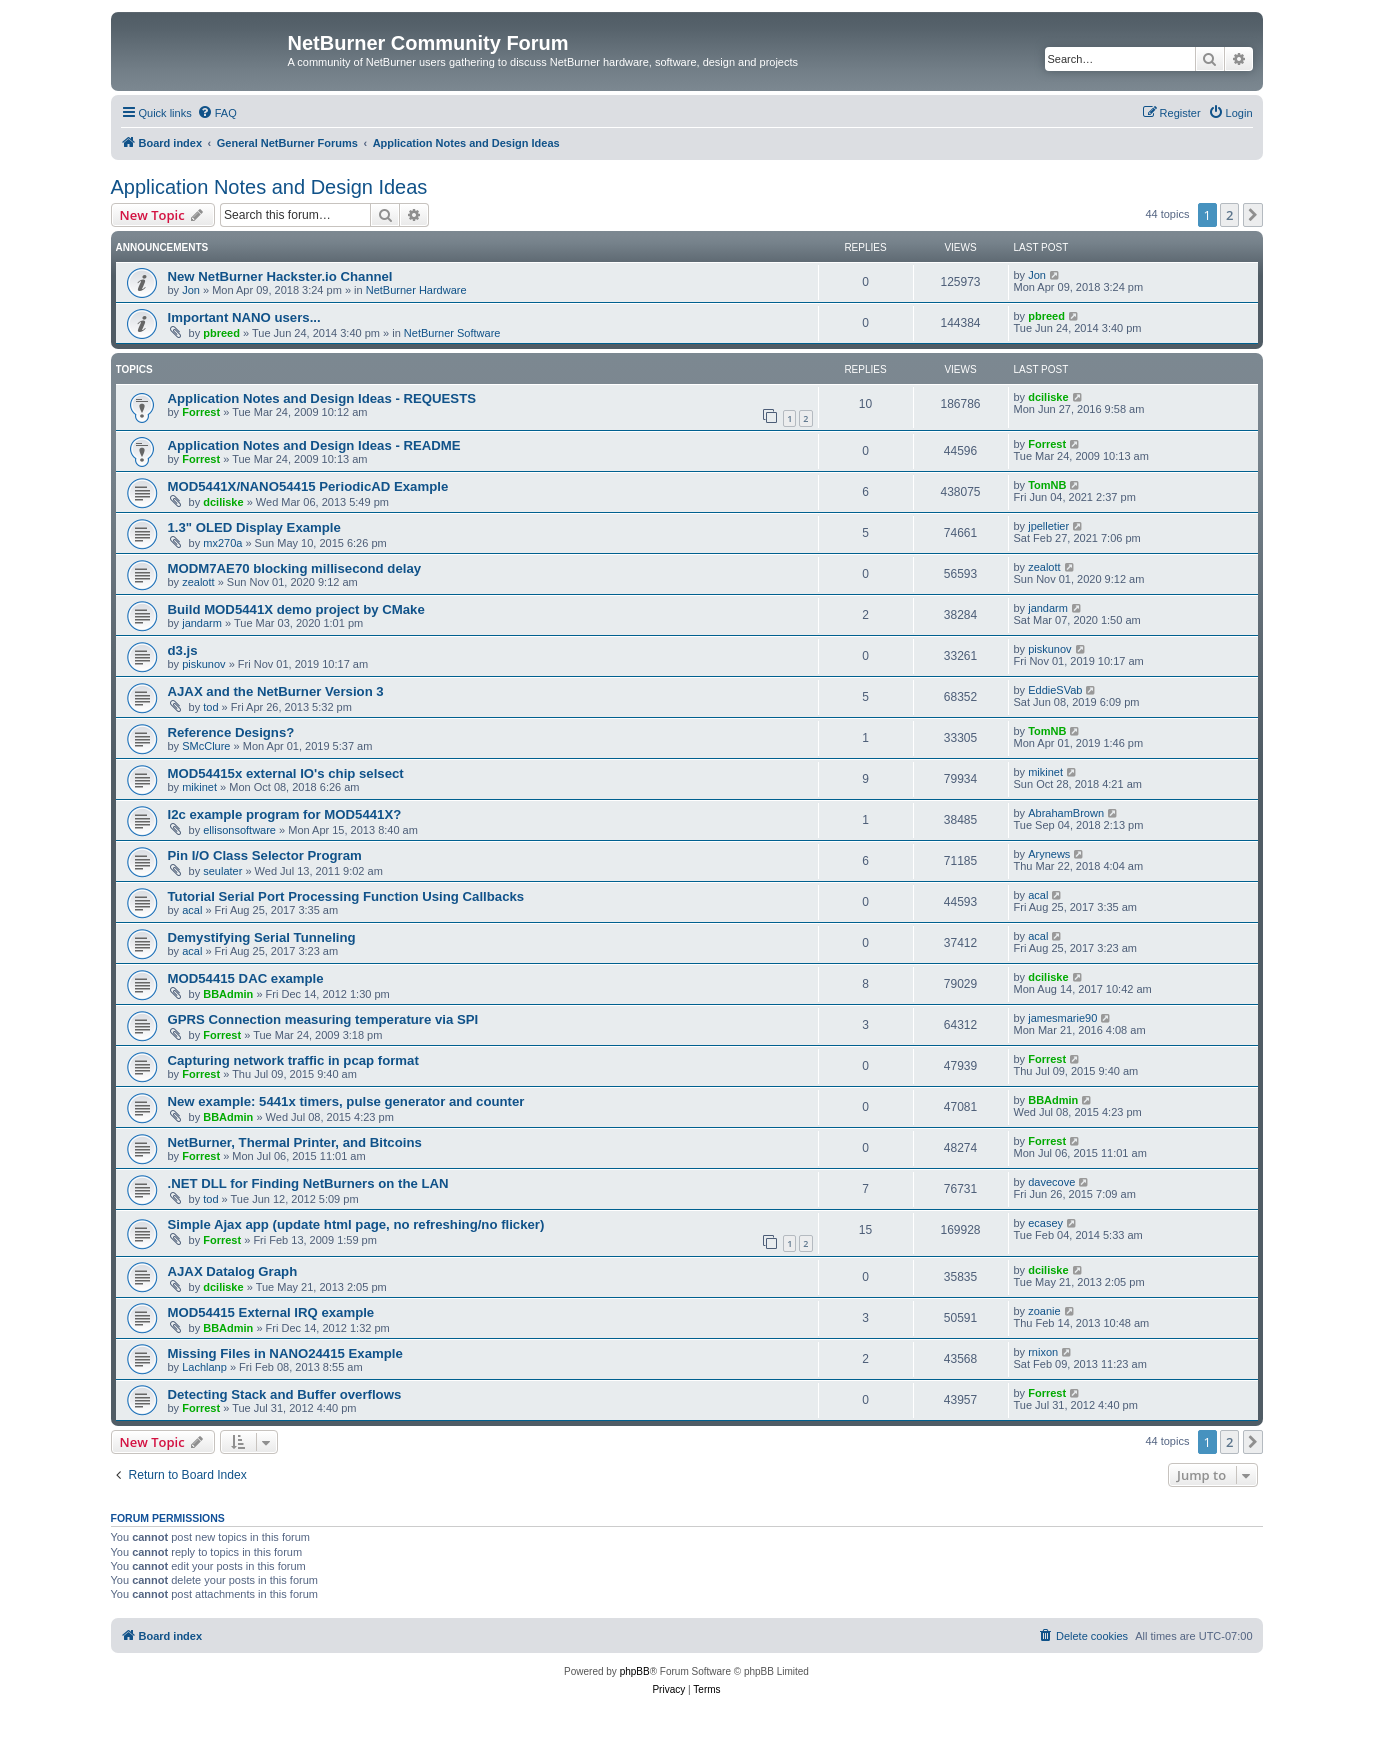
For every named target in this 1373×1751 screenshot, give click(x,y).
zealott (198, 582)
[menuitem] (217, 113)
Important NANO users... (244, 317)
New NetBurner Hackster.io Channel (280, 276)
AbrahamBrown (1066, 813)
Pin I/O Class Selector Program (265, 855)
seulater (222, 871)
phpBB (635, 1671)
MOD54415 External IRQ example (271, 1312)
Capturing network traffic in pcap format (293, 1060)
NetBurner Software (452, 333)
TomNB (1047, 485)
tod (210, 707)
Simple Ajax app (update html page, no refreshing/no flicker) (356, 1224)
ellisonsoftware (239, 830)
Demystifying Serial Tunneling (262, 937)
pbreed (221, 333)
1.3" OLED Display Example (254, 527)
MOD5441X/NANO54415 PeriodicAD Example (308, 486)
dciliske (1048, 397)
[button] (1253, 215)
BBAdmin (228, 994)
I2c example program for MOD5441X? (285, 814)
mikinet (199, 787)
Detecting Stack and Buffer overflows (285, 1394)
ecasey (1045, 1223)
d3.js (183, 650)
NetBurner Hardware (416, 290)
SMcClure (206, 746)
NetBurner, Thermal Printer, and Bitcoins (295, 1142)
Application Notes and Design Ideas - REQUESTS (322, 398)
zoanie (1044, 1311)
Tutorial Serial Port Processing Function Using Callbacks (346, 896)
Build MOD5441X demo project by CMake (296, 609)
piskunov (203, 664)
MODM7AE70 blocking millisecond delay (295, 568)
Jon (191, 290)
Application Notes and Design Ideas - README (314, 445)
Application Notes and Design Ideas (269, 187)
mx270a (222, 543)
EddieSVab (1055, 690)
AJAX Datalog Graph (233, 1271)
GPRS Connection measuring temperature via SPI (323, 1019)
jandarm (202, 623)
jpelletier (1048, 526)
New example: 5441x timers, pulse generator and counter (346, 1101)
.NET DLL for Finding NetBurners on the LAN (308, 1183)
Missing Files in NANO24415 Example (285, 1353)
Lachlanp (204, 1367)
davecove (1051, 1182)
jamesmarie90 (1062, 1018)
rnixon (1043, 1352)
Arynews (1049, 854)
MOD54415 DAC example (246, 978)
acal (192, 910)
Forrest (201, 412)
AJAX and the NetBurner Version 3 (276, 691)
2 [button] (1229, 215)
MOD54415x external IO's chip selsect (286, 773)
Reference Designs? (231, 732)
